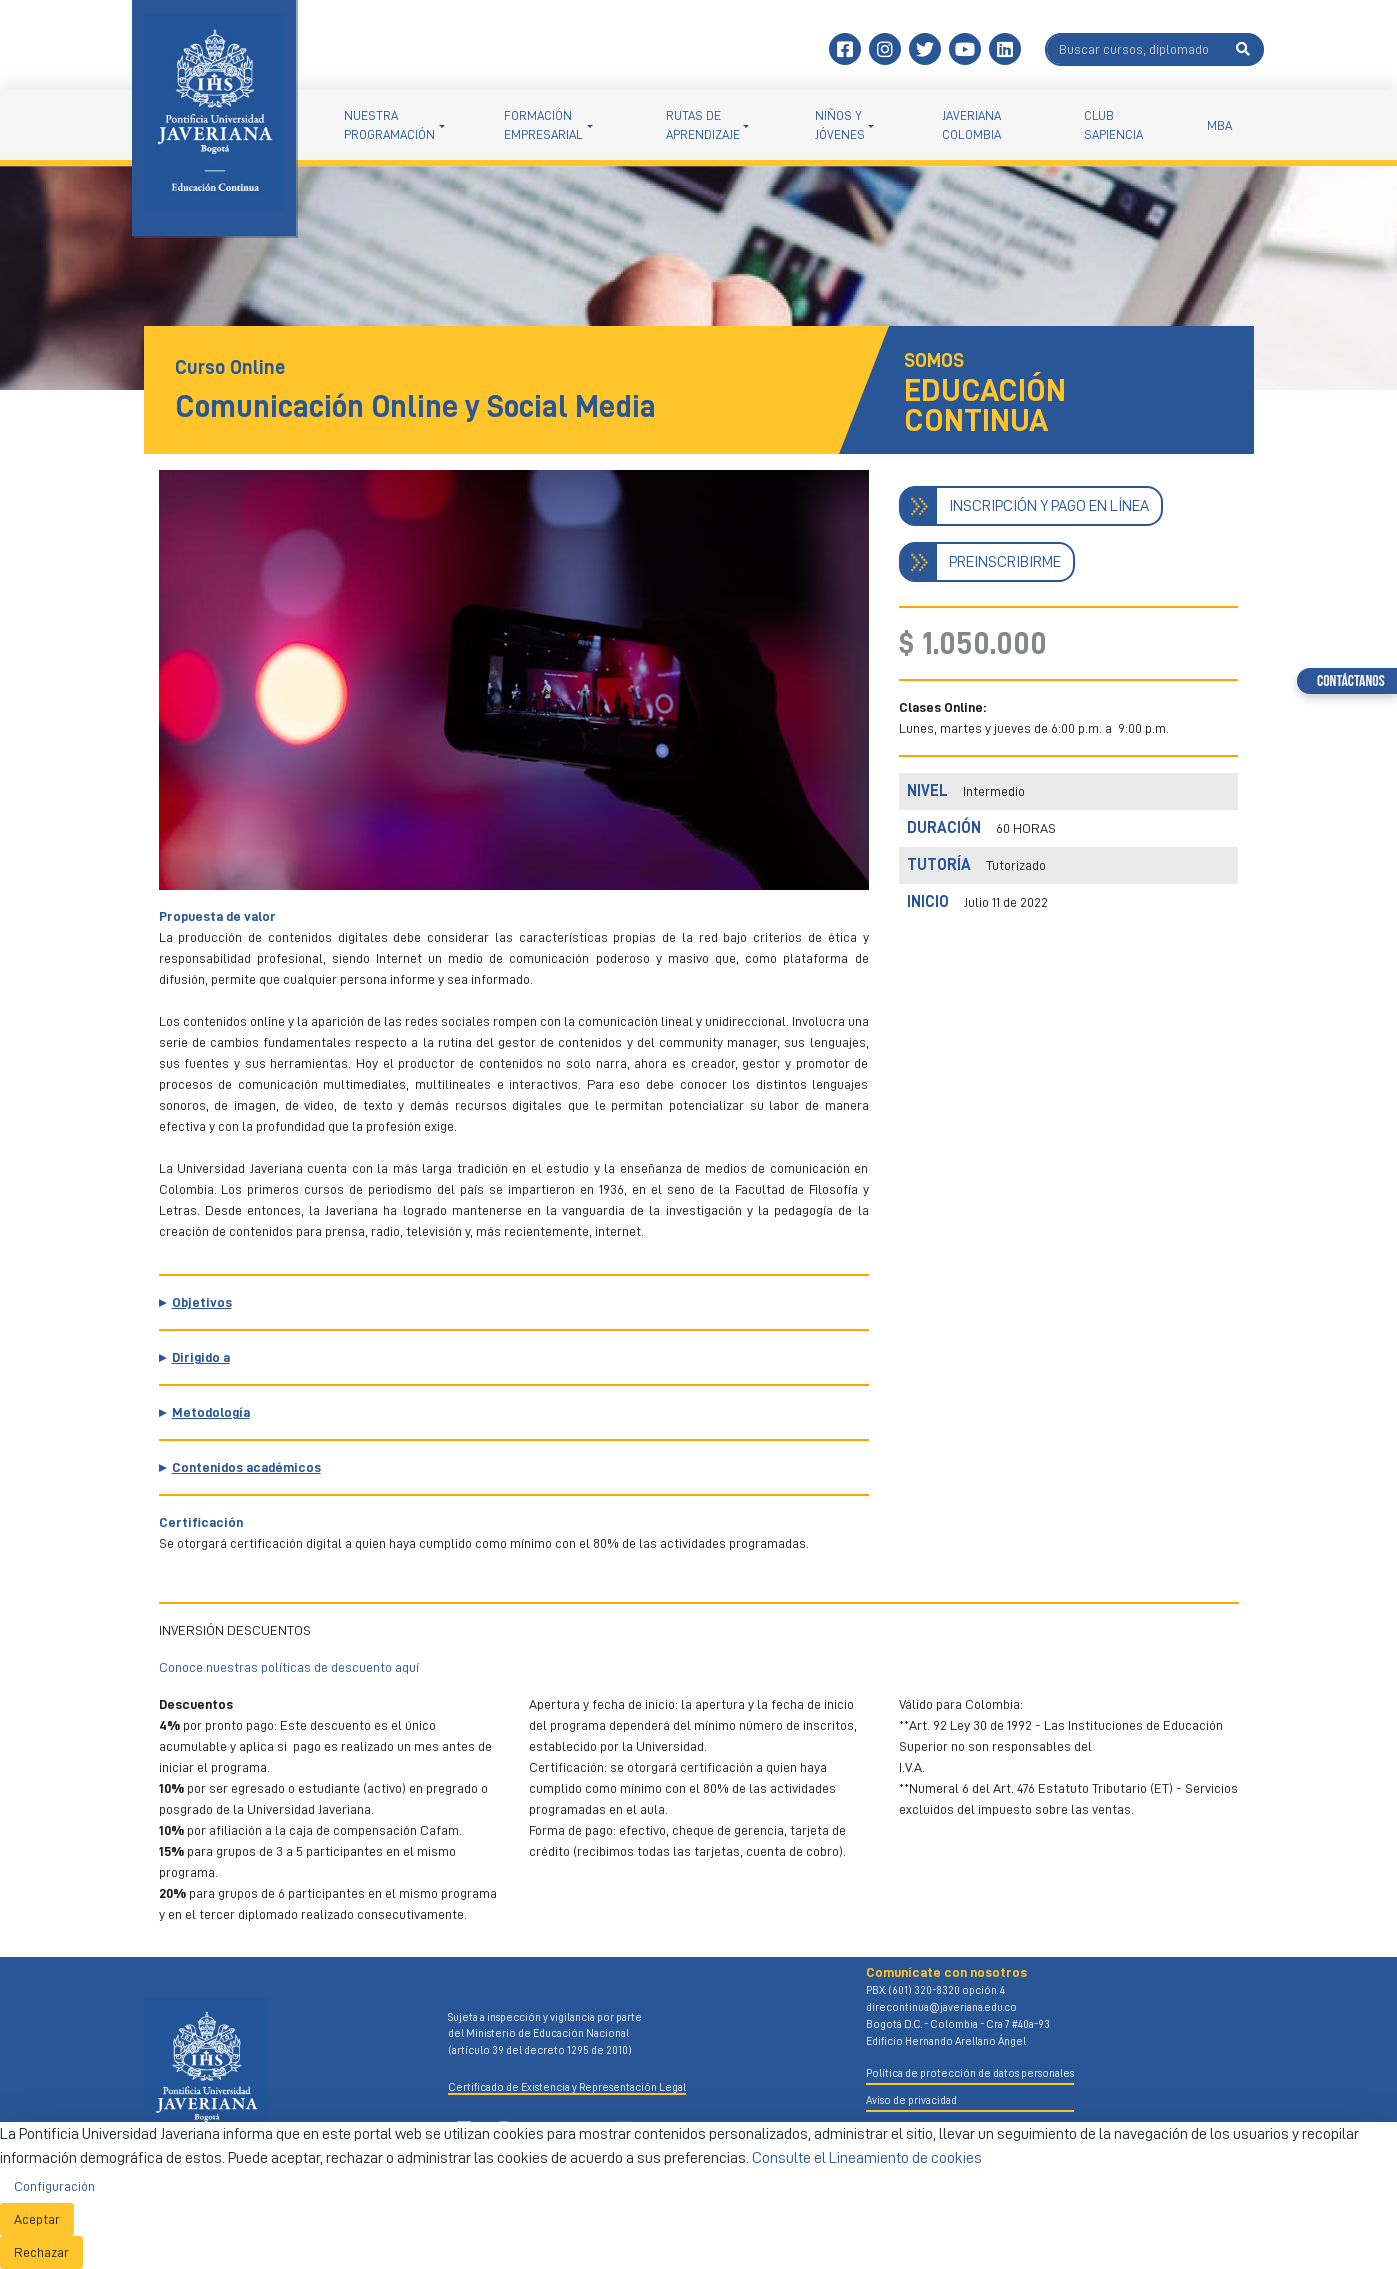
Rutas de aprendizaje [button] (703, 125)
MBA (1219, 125)
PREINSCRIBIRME (1005, 562)
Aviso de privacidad (911, 2100)
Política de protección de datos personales (970, 2073)
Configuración (54, 2186)
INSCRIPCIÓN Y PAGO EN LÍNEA (1049, 506)
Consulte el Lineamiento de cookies (867, 2158)
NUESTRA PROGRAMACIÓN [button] (389, 125)
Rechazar (41, 2252)
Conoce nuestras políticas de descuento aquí (289, 1667)
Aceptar (37, 2219)
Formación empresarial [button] (543, 125)
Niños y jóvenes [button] (840, 125)
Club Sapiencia (1113, 125)
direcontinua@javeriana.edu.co (941, 2007)
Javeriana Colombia (971, 125)
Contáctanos (1351, 681)
